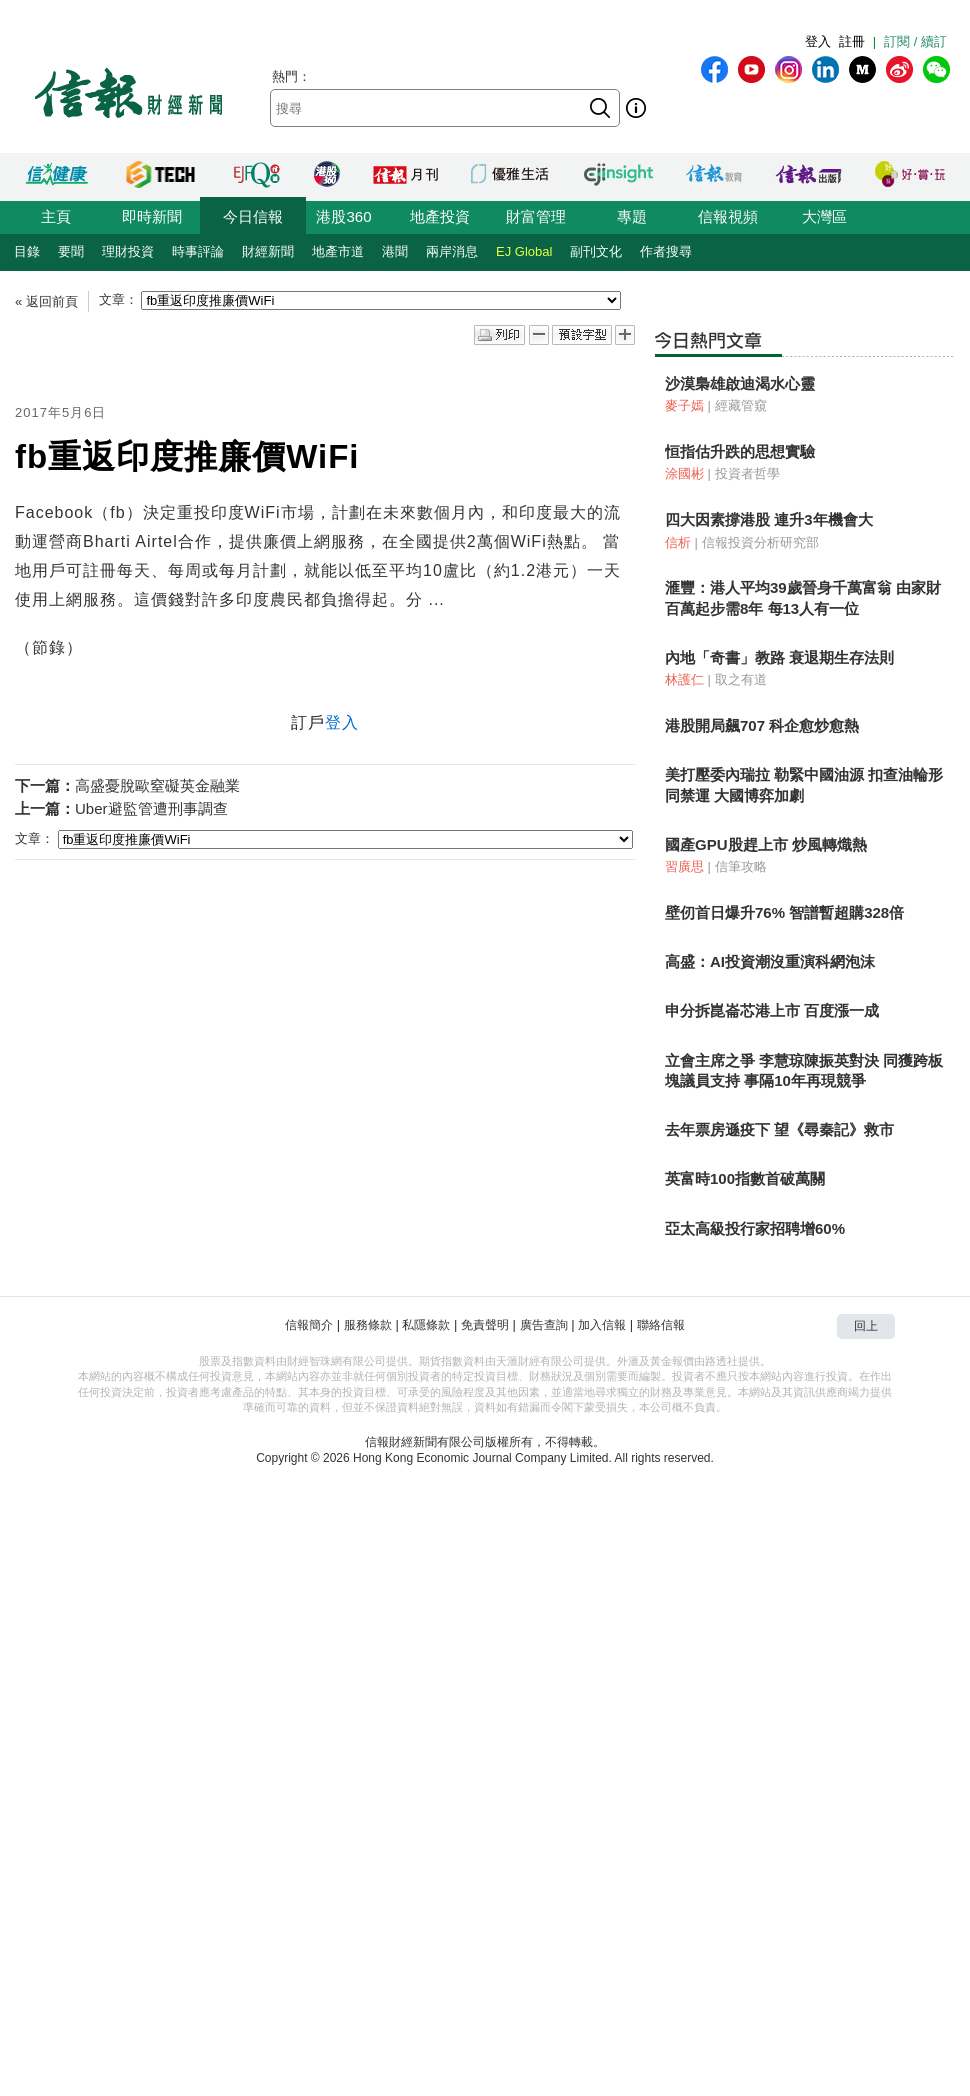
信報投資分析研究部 (760, 542)
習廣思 (684, 866)
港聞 (395, 251)
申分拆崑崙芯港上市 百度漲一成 (772, 1010)
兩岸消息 (452, 251)
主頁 (56, 216)
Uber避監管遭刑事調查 (151, 808)
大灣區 (824, 216)
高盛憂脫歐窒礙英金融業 (157, 785)
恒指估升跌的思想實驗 (740, 451)
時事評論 (198, 251)
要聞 (71, 251)
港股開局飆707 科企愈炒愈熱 (762, 725)
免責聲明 (485, 1325)
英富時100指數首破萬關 (745, 1178)
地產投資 (440, 216)
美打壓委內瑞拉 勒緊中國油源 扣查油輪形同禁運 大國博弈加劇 (804, 784)
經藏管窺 (741, 405)
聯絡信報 (661, 1325)
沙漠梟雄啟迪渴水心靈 (740, 383)
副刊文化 (596, 251)
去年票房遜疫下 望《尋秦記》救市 (779, 1129)
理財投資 (128, 251)
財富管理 (536, 216)
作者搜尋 (666, 251)
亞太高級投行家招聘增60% (755, 1228)
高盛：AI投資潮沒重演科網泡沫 (770, 961)
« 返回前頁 (46, 301)
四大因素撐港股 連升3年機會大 (769, 519)
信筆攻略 (741, 866)
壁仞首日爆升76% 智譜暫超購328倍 (784, 912)
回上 (866, 1326)
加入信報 (602, 1325)
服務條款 (368, 1325)
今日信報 (253, 216)
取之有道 (741, 679)
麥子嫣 (684, 405)
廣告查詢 (544, 1325)
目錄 (27, 251)
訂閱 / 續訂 (915, 41)
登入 (818, 41)
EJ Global (524, 251)
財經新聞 (268, 251)
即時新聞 (152, 216)
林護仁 (684, 679)
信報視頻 (728, 216)
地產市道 (338, 251)
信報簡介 (309, 1325)
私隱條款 (426, 1325)
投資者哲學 (747, 473)
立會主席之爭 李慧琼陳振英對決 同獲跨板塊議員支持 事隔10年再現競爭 (804, 1070)
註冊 (852, 41)
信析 (678, 542)
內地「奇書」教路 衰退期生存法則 (779, 657)
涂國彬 (684, 473)
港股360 (343, 216)
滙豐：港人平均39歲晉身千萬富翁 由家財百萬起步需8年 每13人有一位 (803, 597)
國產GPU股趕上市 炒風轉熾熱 (766, 844)
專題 (632, 216)
